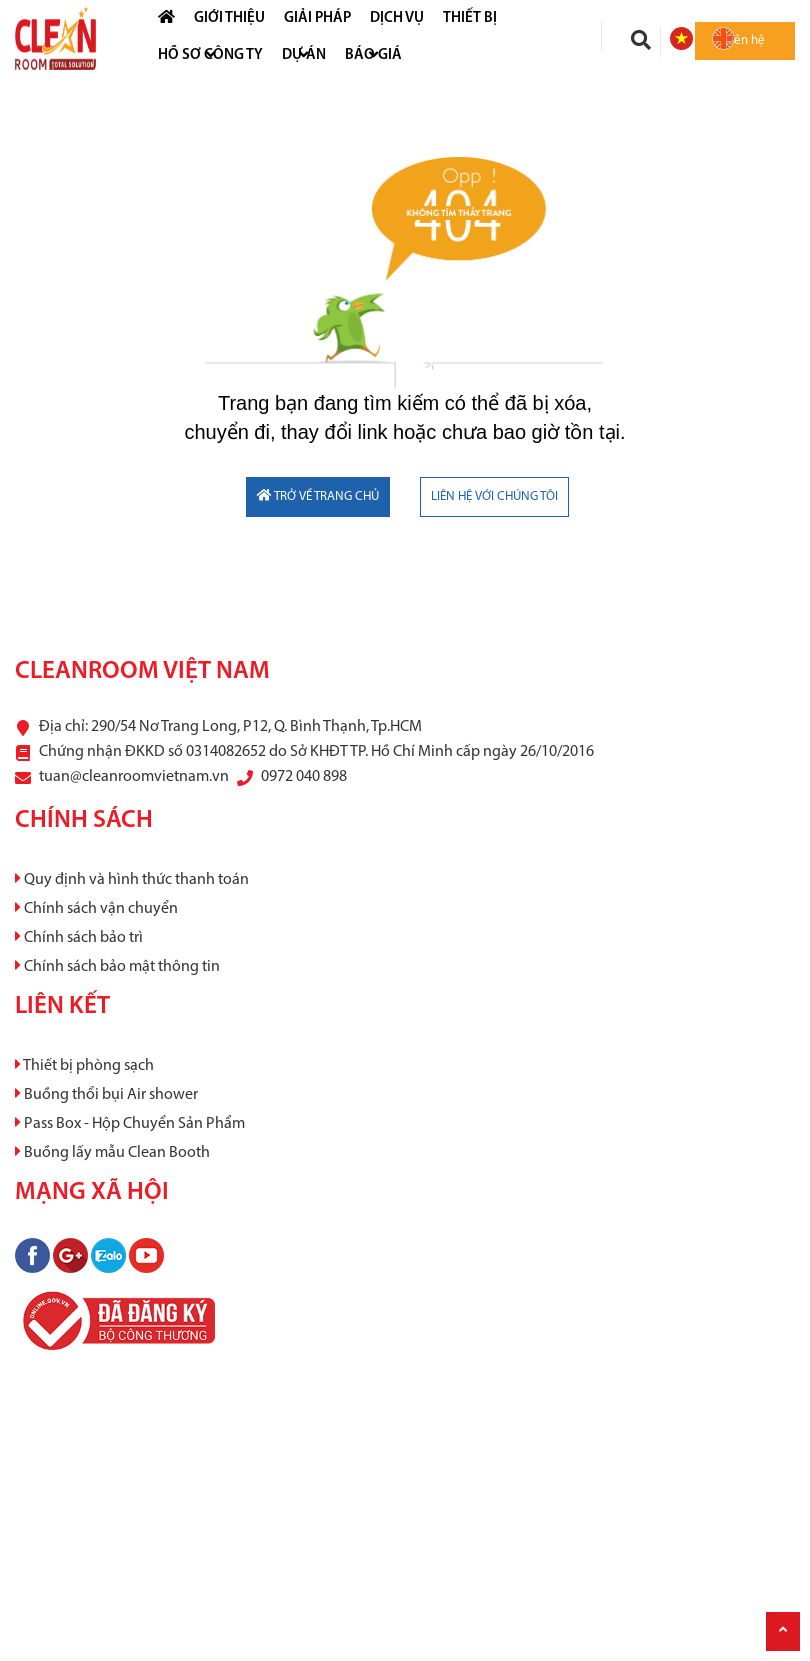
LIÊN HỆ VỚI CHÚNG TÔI (494, 496)
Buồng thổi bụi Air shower (106, 1095)
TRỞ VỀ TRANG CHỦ (318, 496)
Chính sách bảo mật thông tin (117, 967)
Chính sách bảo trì (79, 938)
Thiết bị (470, 18)
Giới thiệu (229, 18)
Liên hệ (745, 40)
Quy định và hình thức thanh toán (132, 880)
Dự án (304, 55)
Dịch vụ (397, 18)
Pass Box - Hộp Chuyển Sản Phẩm (130, 1124)
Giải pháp (317, 18)
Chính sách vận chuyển (96, 909)
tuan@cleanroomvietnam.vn (134, 777)
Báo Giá (373, 55)
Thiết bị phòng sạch (84, 1066)
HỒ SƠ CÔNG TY (210, 55)
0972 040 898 (304, 777)
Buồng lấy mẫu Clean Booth (112, 1153)
